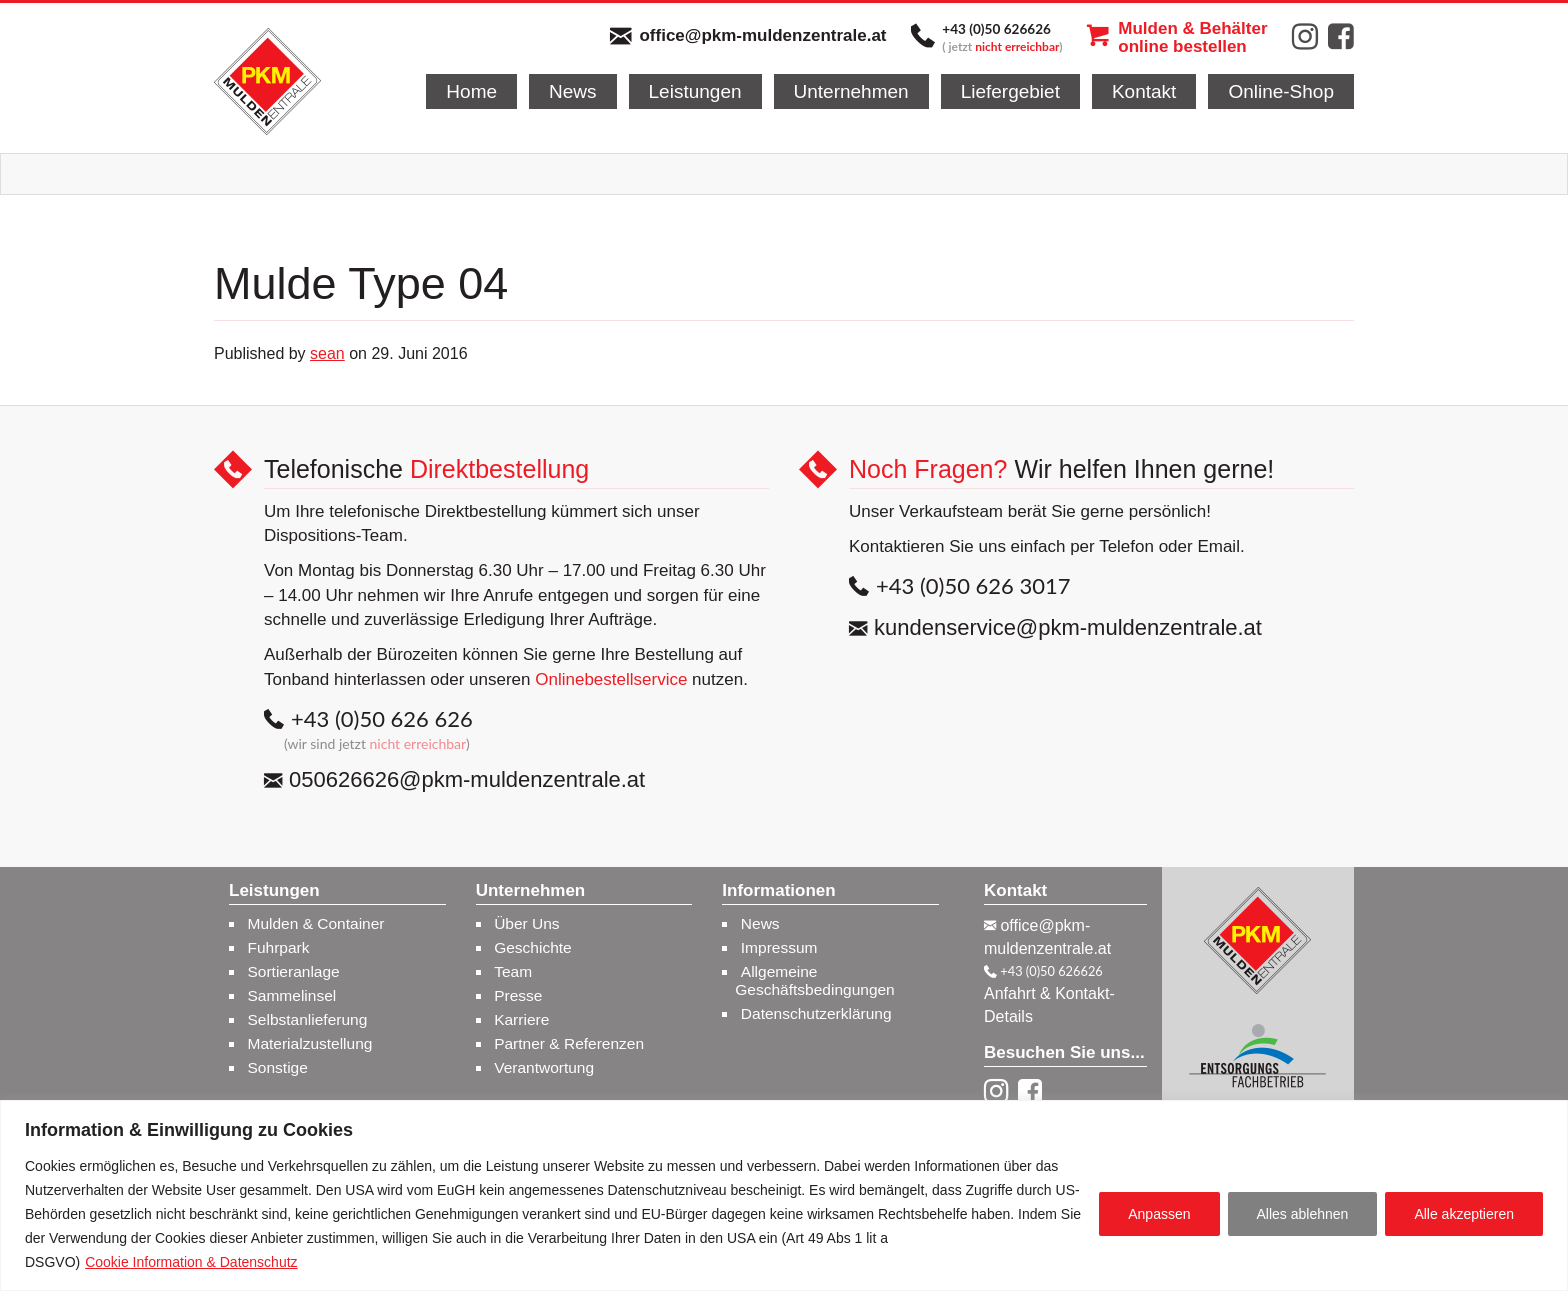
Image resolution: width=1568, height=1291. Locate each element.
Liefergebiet (1010, 91)
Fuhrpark (279, 947)
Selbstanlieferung (308, 1019)
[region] (784, 1195)
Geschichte (533, 947)
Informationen (778, 891)
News (573, 91)
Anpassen (1159, 1214)
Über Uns (526, 923)
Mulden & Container (316, 923)
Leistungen (695, 91)
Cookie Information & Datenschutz (191, 1262)
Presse (518, 995)
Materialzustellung (310, 1043)
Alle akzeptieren (1464, 1214)
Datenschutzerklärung (816, 1013)
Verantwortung (544, 1067)
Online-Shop (1281, 91)
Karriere (521, 1019)
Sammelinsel (292, 995)
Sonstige (278, 1067)
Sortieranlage (294, 971)
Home (471, 91)
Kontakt (1144, 91)
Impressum (779, 947)
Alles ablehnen (1303, 1214)
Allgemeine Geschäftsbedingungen (814, 980)
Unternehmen (851, 91)
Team (513, 971)
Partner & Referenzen (569, 1043)
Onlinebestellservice (611, 679)
